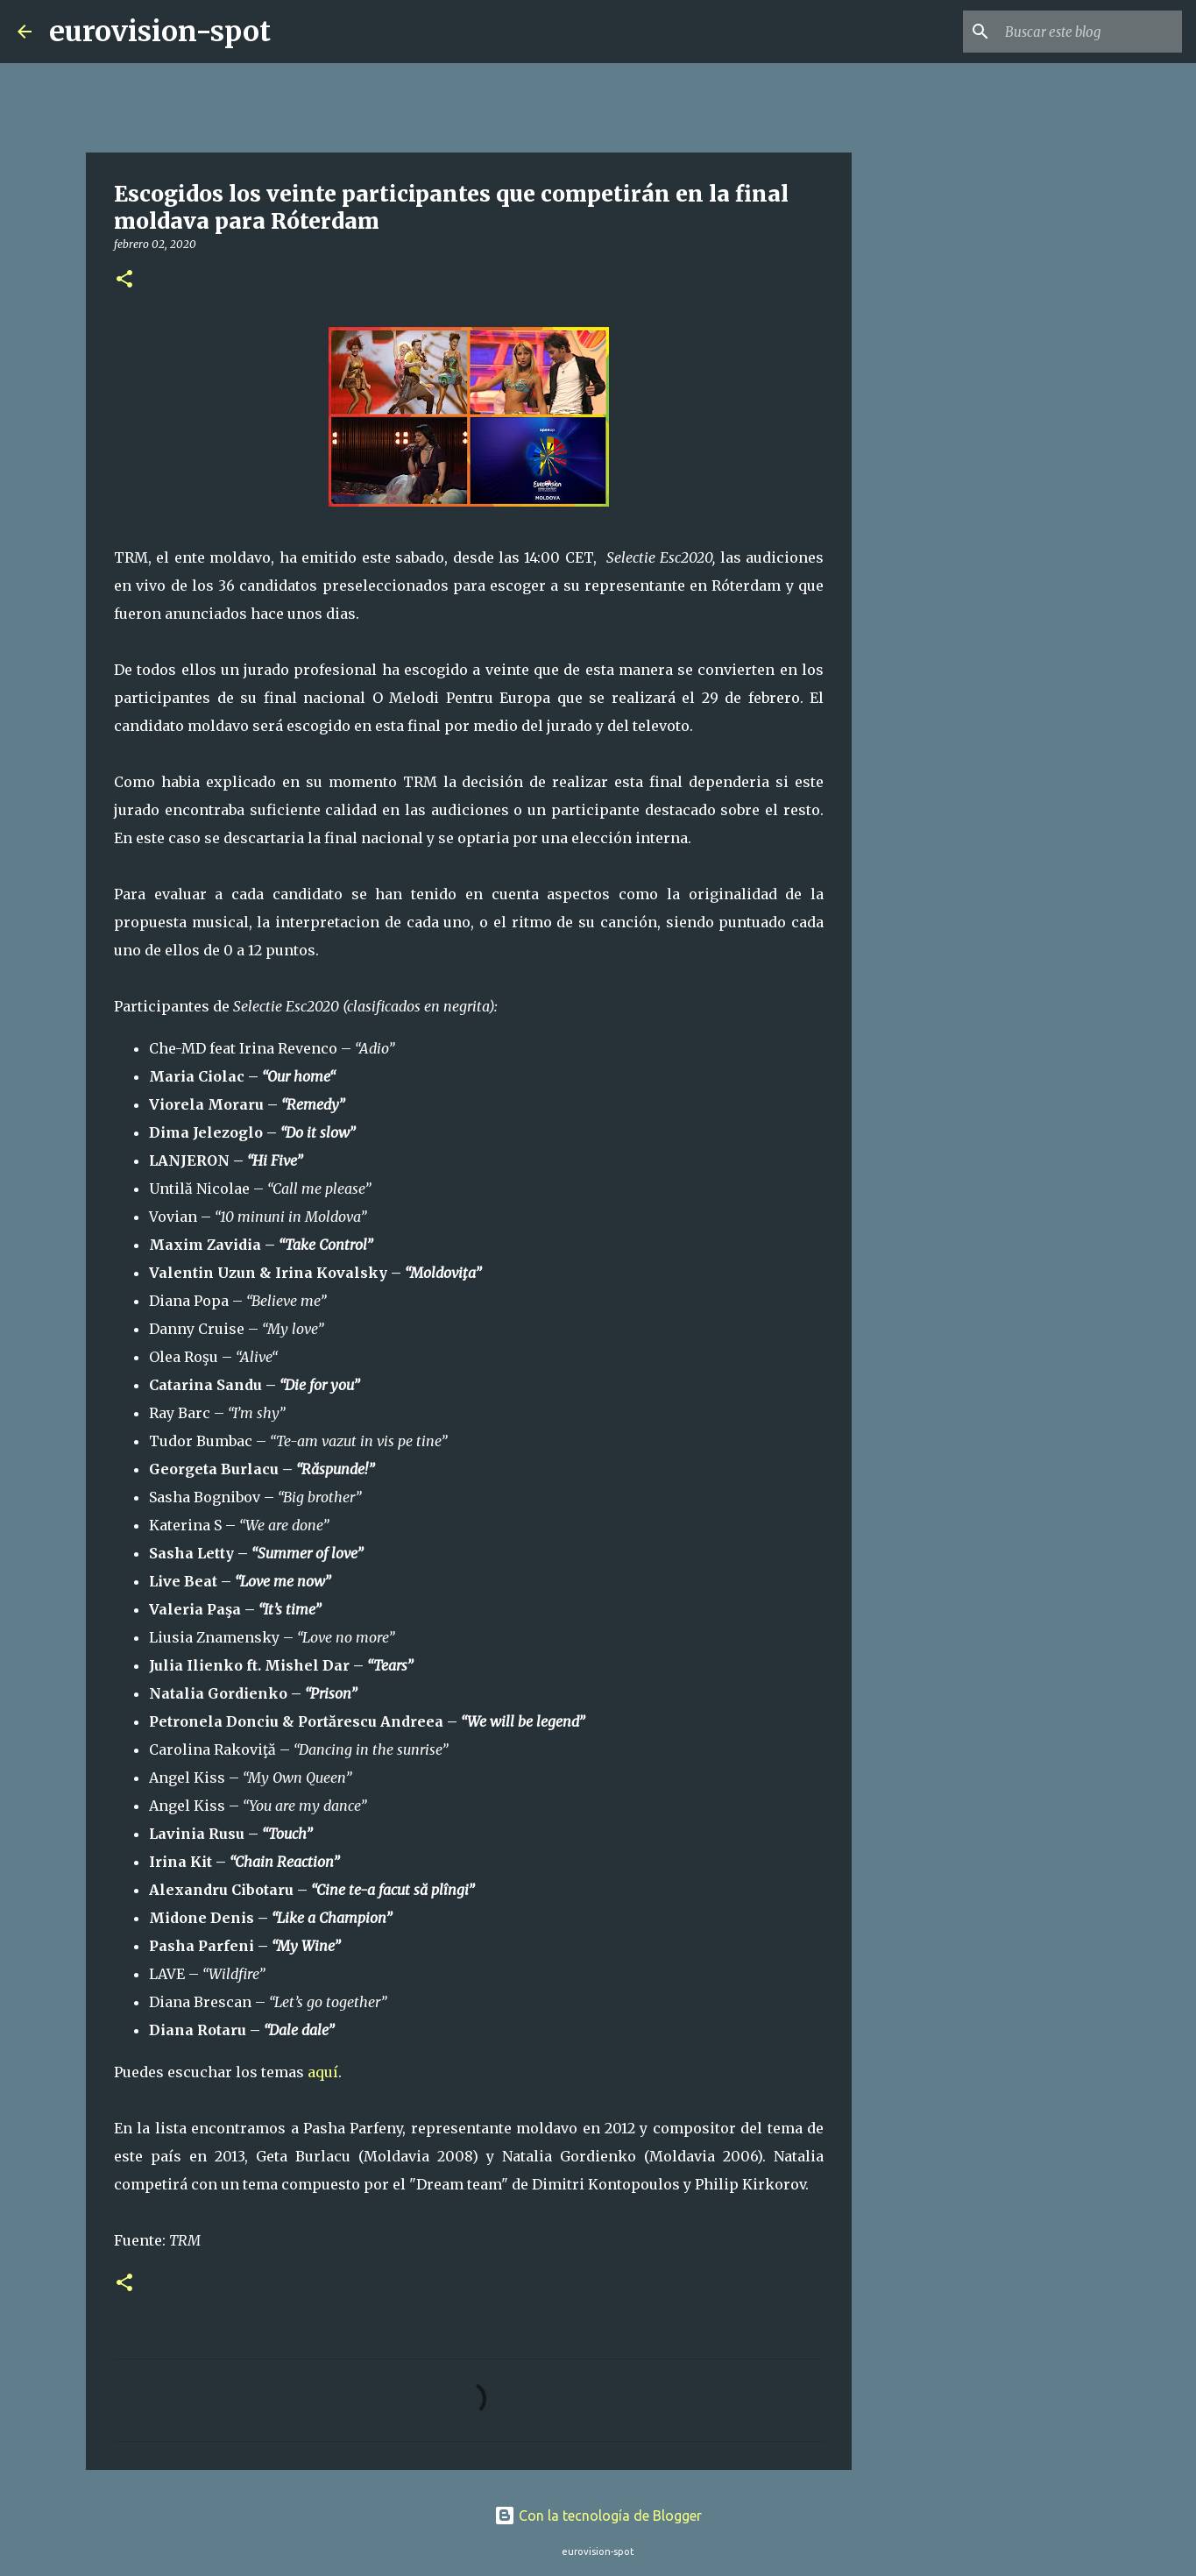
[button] (124, 280)
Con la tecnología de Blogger (598, 2515)
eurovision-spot (160, 31)
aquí (323, 2072)
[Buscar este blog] (1090, 32)
